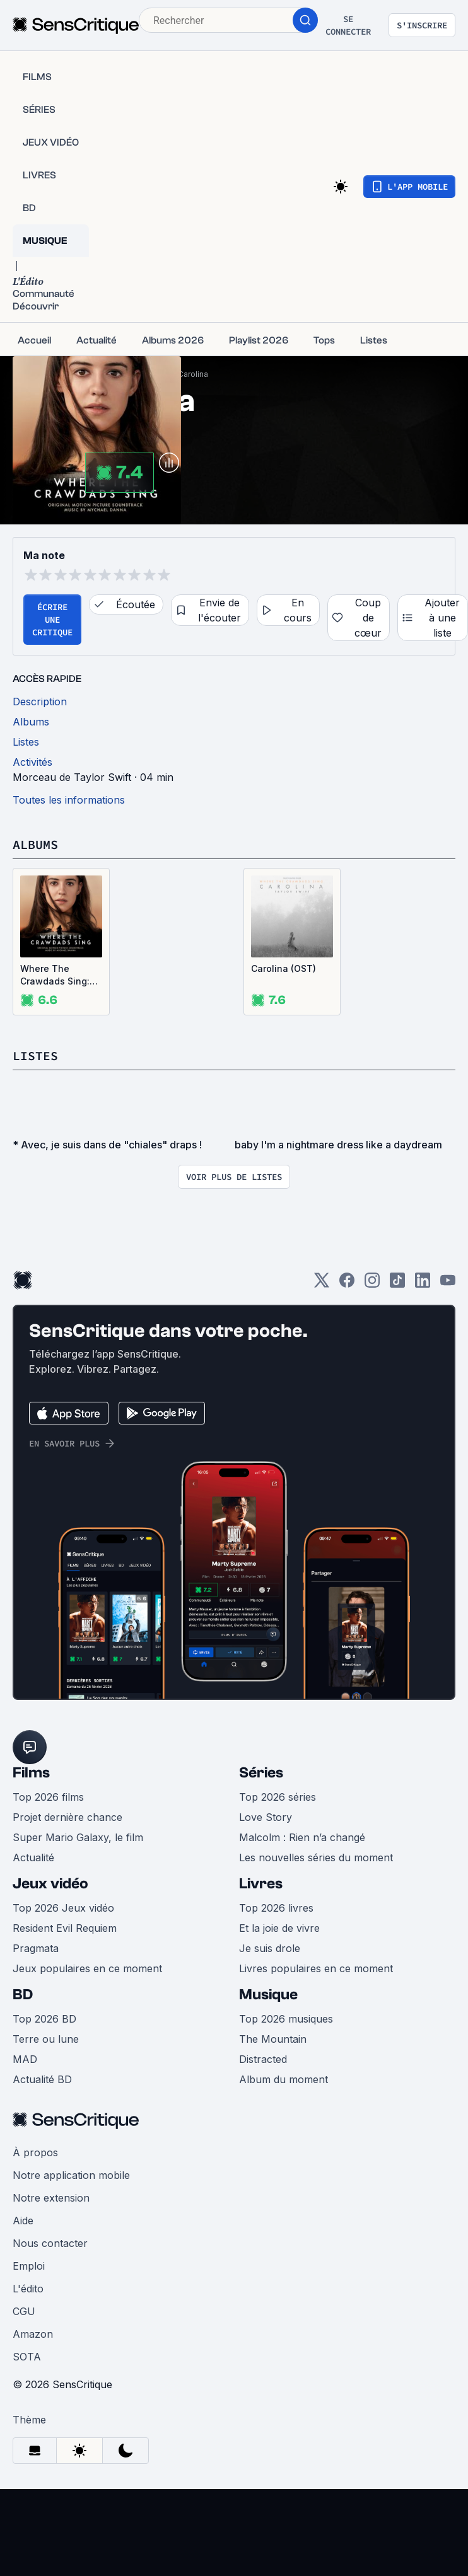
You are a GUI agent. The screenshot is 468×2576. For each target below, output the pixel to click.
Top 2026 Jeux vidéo (63, 1908)
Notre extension (51, 2198)
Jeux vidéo (50, 1883)
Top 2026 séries (277, 1797)
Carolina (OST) (283, 968)
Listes (35, 1055)
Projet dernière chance (67, 1817)
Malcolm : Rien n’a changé (302, 1837)
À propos (35, 2152)
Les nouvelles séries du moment (316, 1857)
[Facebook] (346, 1284)
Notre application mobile (71, 2175)
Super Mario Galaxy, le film (78, 1837)
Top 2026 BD (44, 2019)
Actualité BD (42, 2079)
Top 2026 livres (276, 1908)
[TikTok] (397, 1284)
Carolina (193, 374)
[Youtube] (447, 1284)
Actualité (33, 1857)
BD (23, 1994)
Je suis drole (269, 1948)
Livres (261, 1883)
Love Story (265, 1817)
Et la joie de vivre (279, 1928)
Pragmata (36, 1948)
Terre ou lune (46, 2039)
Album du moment (283, 2079)
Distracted (263, 2059)
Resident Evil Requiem (65, 1928)
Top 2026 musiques (286, 2019)
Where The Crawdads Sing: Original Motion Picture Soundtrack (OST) (59, 975)
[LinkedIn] (422, 1284)
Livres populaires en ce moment (316, 1968)
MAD (25, 2059)
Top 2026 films (48, 1797)
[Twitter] (321, 1284)
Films (31, 1772)
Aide (23, 2220)
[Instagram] (372, 1284)
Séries (261, 1772)
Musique (268, 1994)
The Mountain (273, 2039)
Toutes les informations (69, 800)
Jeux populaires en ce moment (87, 1968)
